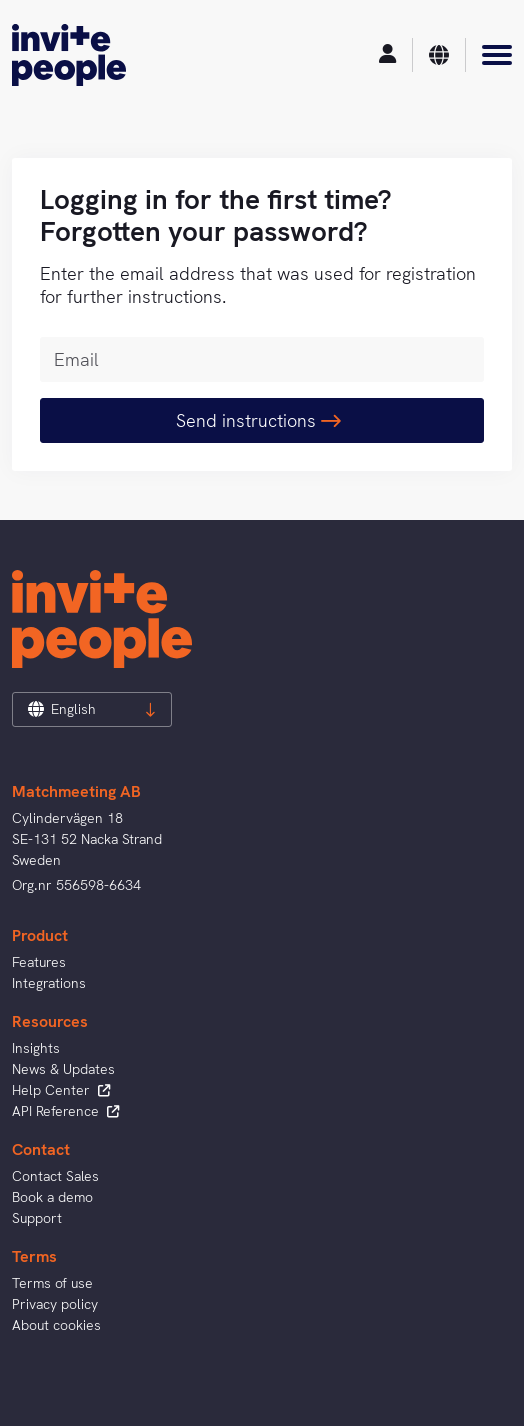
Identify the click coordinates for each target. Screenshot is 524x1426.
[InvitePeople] (69, 55)
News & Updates (63, 1069)
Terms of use (52, 1283)
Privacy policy (55, 1304)
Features (39, 962)
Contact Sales (55, 1176)
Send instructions (258, 420)
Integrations (49, 983)
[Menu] (497, 55)
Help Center (61, 1090)
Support (37, 1218)
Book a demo (52, 1197)
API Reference (65, 1111)
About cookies (56, 1325)
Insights (36, 1048)
